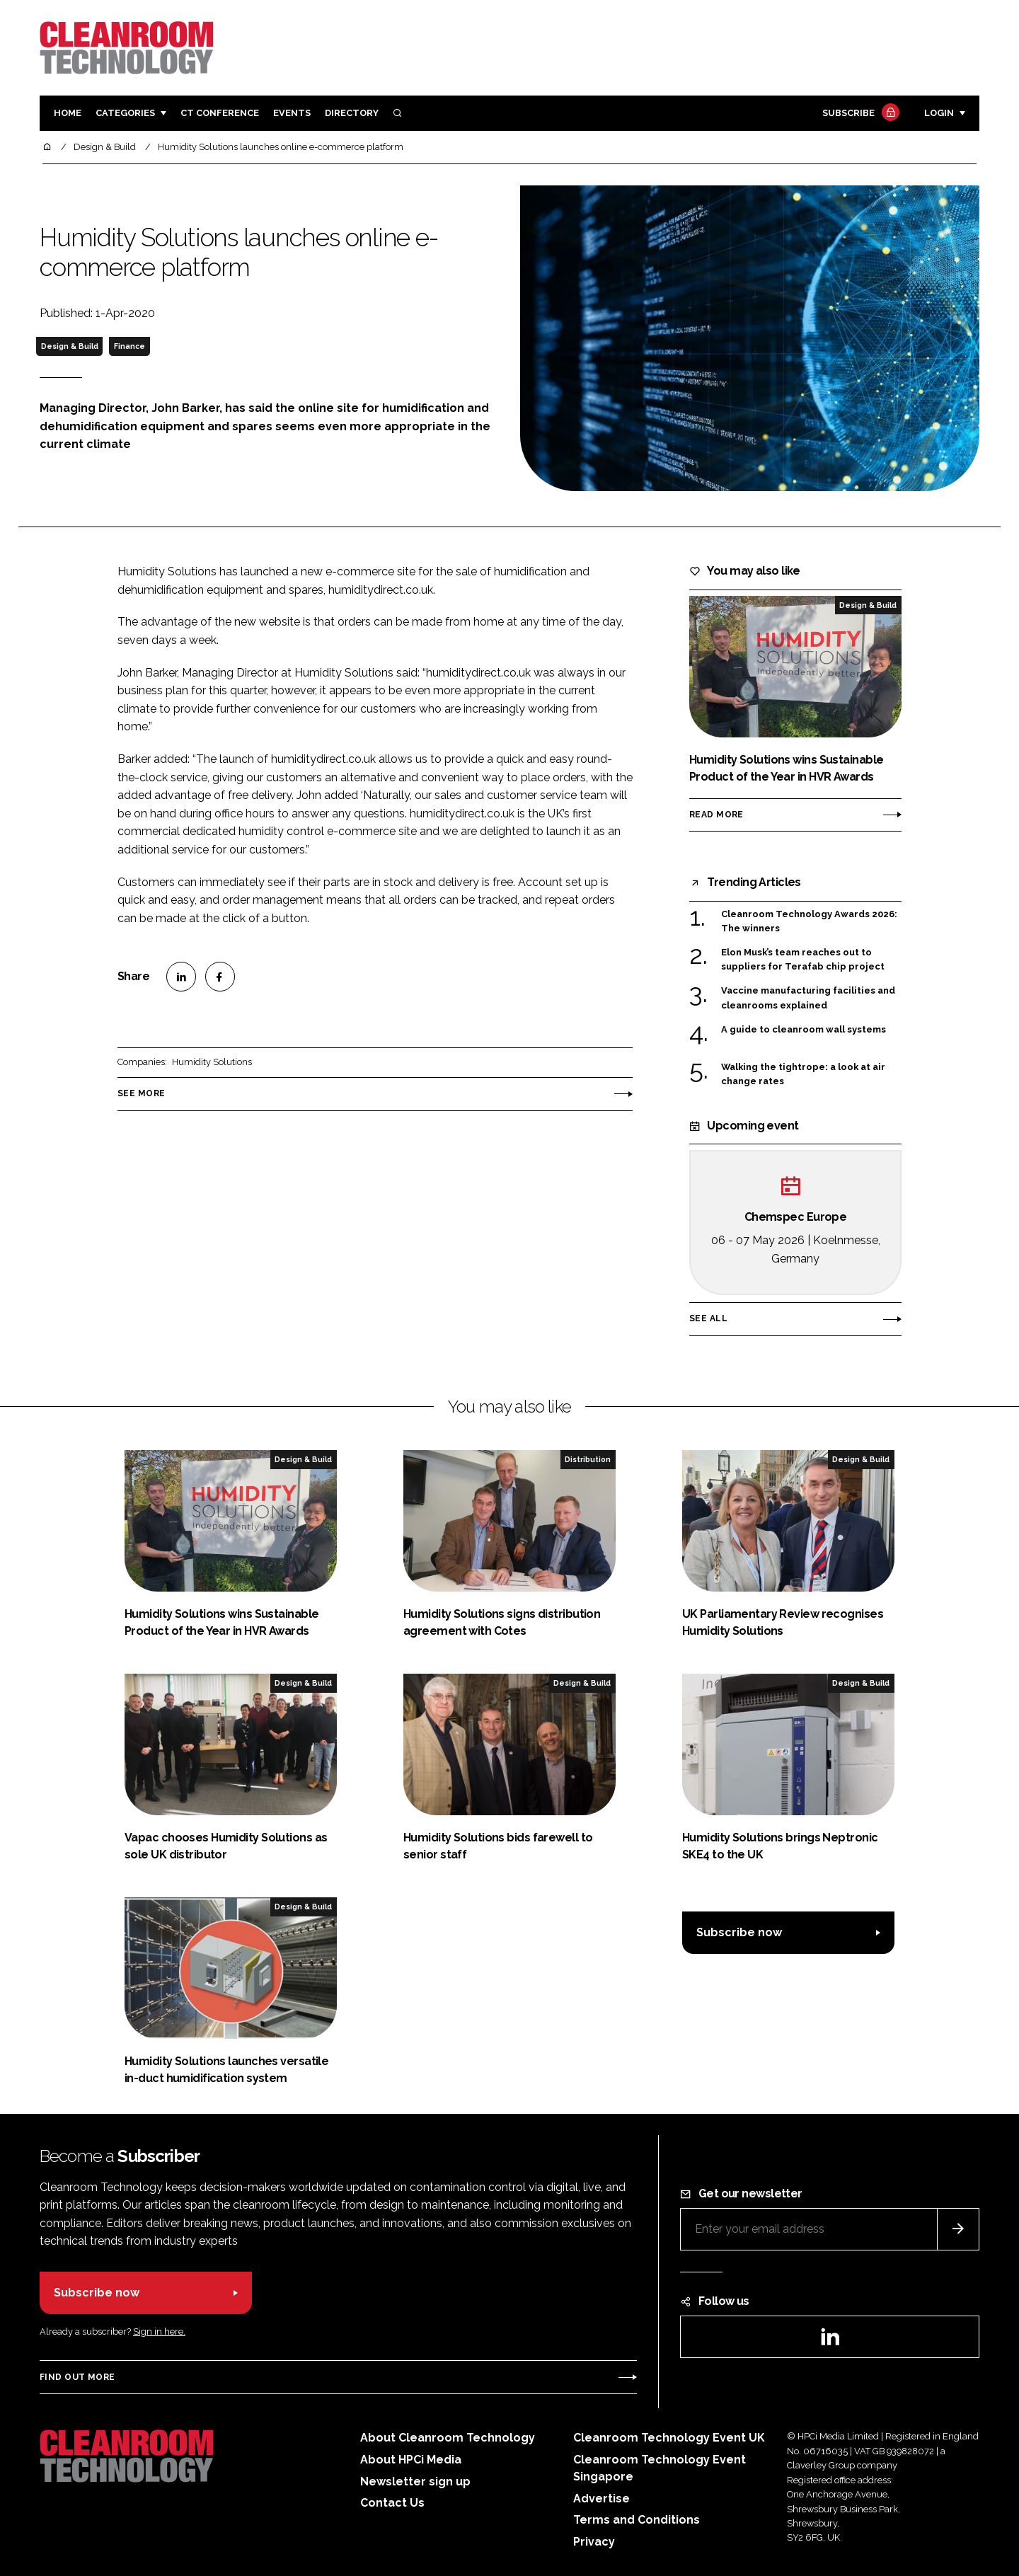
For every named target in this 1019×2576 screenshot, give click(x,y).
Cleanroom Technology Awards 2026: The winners (809, 921)
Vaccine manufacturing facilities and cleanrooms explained (808, 998)
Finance (129, 346)
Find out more (77, 2377)
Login (939, 113)
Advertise (601, 2498)
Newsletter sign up (415, 2481)
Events (292, 113)
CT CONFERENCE (219, 113)
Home (67, 113)
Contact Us (392, 2502)
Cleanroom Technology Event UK (669, 2437)
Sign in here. (159, 2331)
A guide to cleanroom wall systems (803, 1030)
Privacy (594, 2541)
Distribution (588, 1459)
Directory (352, 113)
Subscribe (859, 113)
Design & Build (69, 346)
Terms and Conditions (636, 2519)
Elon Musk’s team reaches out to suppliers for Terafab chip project (803, 959)
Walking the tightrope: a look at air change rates (803, 1074)
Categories (125, 113)
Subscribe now (739, 1932)
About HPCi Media (410, 2459)
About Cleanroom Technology (447, 2437)
